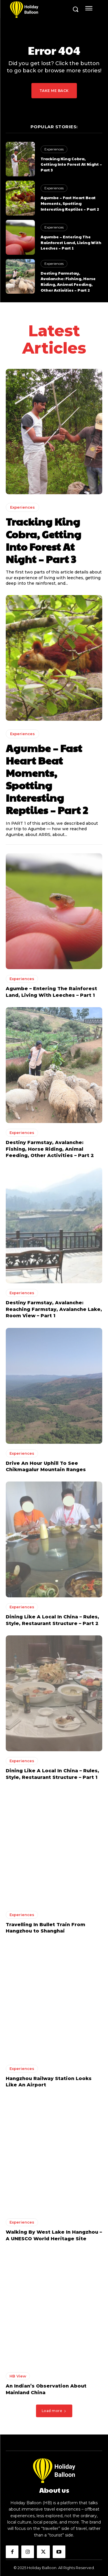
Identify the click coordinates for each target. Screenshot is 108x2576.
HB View (18, 2376)
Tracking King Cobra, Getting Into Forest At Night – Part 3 (71, 164)
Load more (54, 2411)
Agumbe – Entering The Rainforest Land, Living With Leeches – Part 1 (71, 242)
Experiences (54, 149)
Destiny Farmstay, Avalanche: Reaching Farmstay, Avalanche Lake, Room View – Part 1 (54, 1309)
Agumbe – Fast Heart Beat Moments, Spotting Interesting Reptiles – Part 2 (70, 203)
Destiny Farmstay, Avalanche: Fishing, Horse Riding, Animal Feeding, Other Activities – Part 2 (68, 281)
